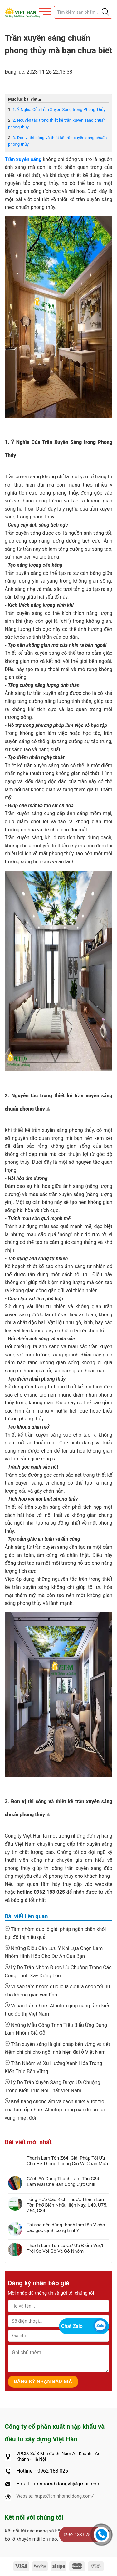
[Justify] (105, 12)
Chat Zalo (72, 2326)
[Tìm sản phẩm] (83, 12)
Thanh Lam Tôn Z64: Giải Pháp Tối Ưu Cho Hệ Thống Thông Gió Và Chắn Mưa (67, 2161)
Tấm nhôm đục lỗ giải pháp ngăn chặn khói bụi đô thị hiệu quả (55, 1933)
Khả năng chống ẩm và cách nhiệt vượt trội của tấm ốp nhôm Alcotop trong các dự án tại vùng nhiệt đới (55, 2109)
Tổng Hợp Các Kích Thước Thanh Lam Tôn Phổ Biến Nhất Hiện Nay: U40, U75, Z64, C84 (67, 2205)
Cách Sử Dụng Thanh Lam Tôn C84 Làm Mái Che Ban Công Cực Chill (63, 2181)
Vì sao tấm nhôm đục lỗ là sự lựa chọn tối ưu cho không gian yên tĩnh (57, 1990)
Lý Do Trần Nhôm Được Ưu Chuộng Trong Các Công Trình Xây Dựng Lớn (58, 1971)
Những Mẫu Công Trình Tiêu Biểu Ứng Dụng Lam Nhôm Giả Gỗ (56, 2029)
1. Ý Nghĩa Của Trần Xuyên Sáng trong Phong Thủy (58, 109)
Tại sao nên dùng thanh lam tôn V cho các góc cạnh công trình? (66, 2227)
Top (49, 1110)
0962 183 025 (77, 2534)
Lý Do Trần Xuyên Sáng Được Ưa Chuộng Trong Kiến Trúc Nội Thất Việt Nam (52, 2086)
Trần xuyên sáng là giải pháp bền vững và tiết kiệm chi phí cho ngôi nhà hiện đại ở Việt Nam (57, 2048)
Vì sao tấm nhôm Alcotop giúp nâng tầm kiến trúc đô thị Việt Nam (57, 2009)
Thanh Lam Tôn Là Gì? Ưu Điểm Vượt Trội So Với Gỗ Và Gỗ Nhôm (65, 2248)
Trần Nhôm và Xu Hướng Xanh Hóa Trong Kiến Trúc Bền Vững (53, 2067)
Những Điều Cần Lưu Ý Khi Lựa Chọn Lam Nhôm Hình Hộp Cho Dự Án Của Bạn (54, 1952)
